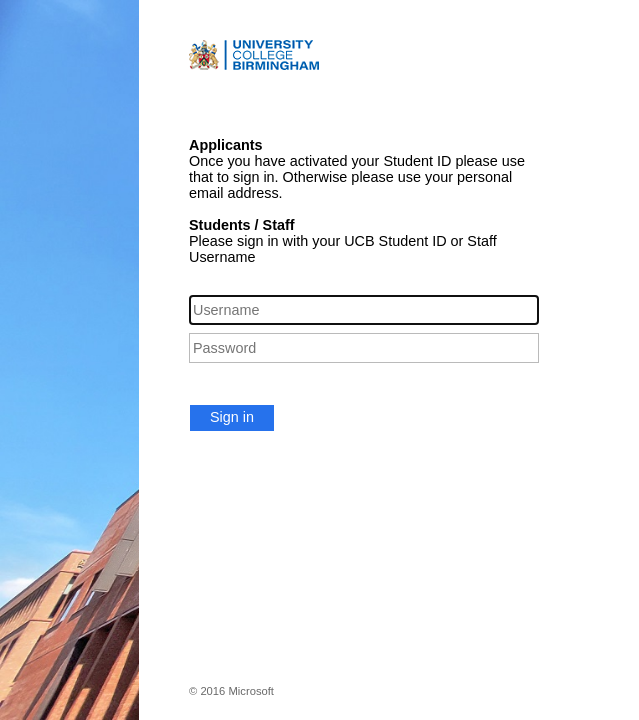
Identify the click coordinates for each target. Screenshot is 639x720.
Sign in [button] (232, 417)
